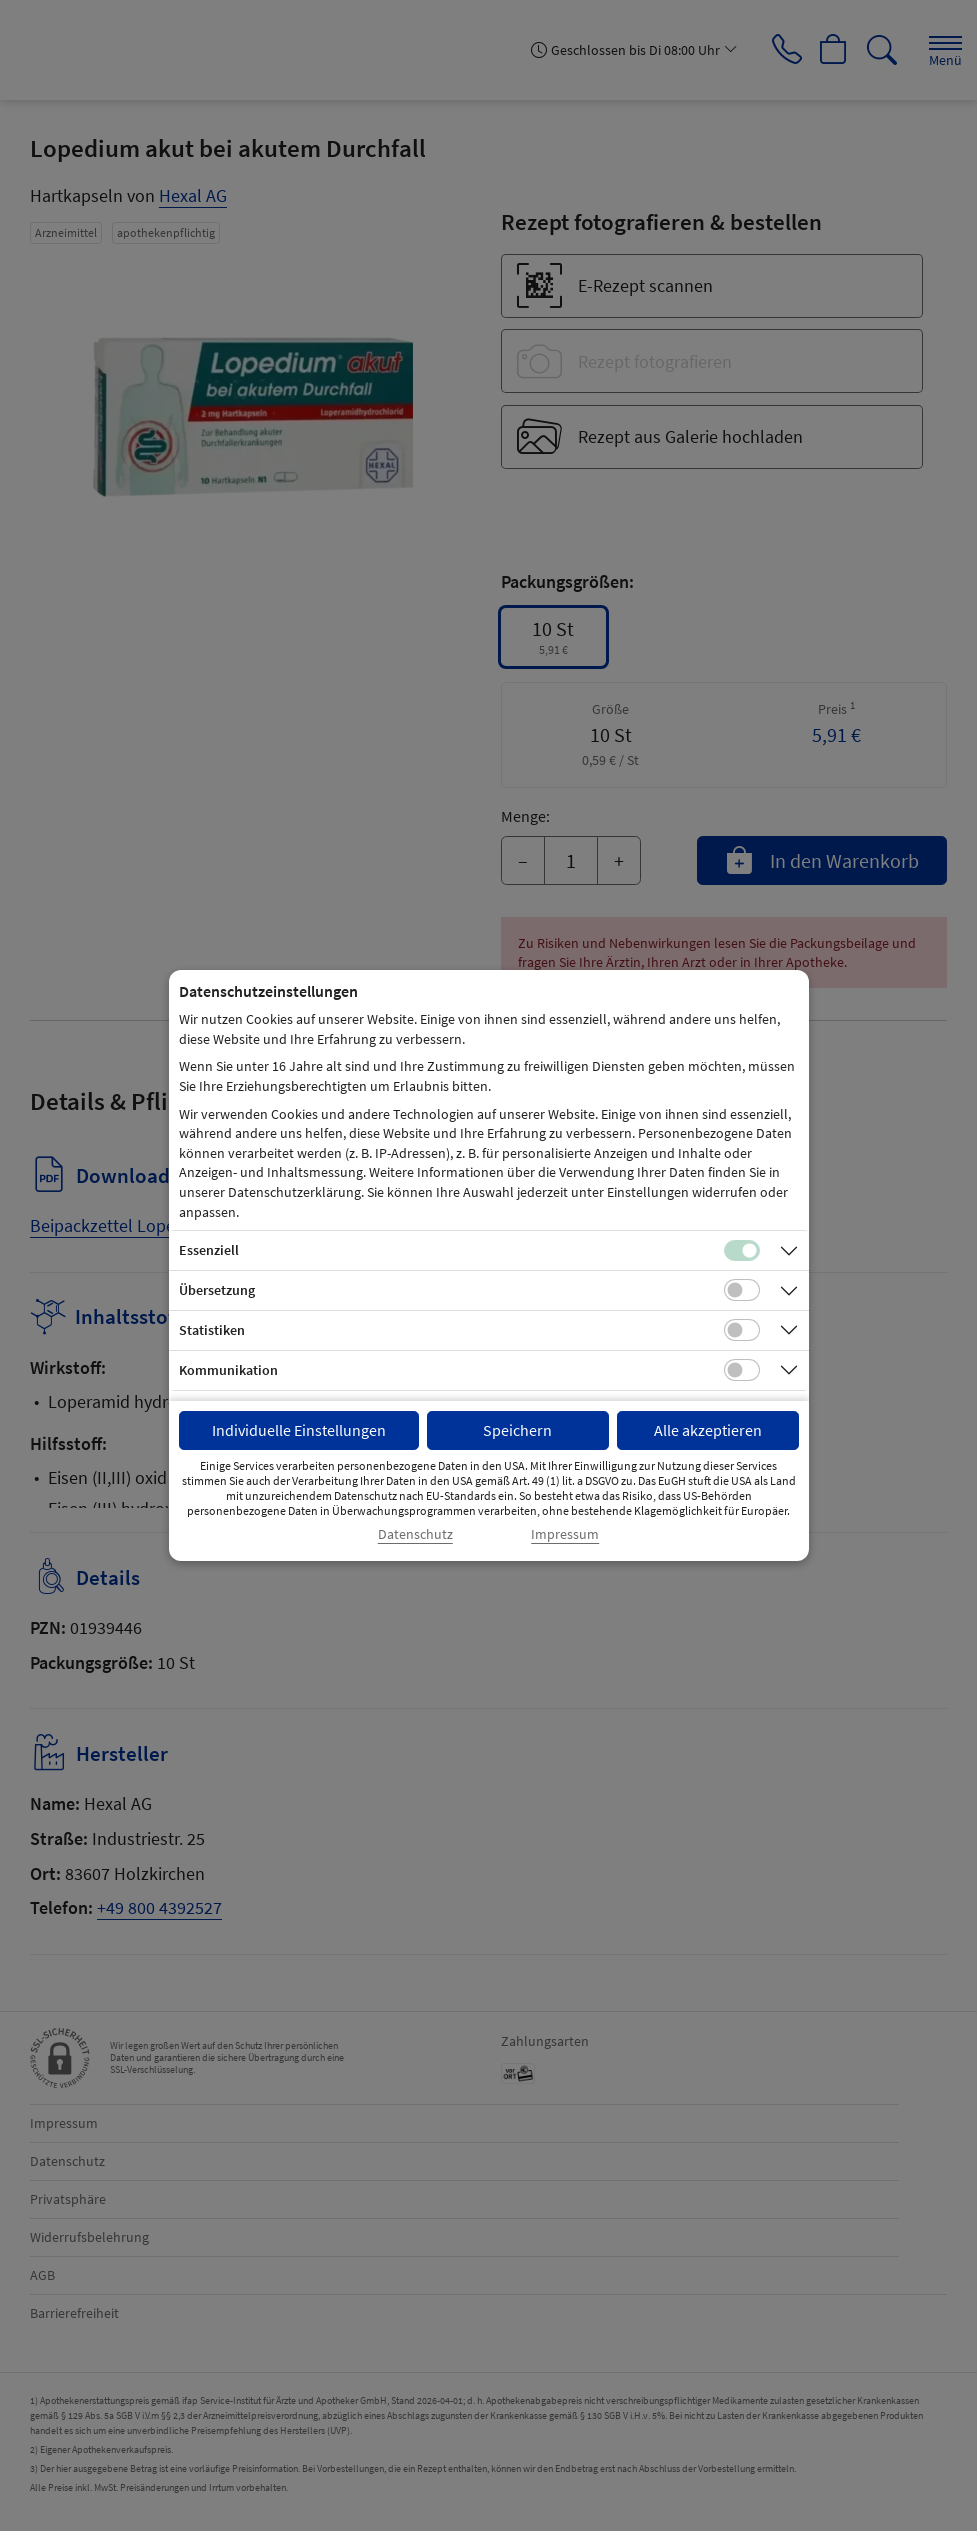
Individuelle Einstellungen (299, 1430)
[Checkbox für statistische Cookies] (742, 1330)
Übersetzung (217, 1290)
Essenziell (209, 1250)
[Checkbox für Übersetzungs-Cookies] (742, 1290)
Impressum (565, 1534)
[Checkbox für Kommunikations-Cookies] (742, 1370)
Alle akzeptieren (708, 1430)
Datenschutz (415, 1534)
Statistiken (212, 1330)
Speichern (517, 1430)
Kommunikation (228, 1370)
